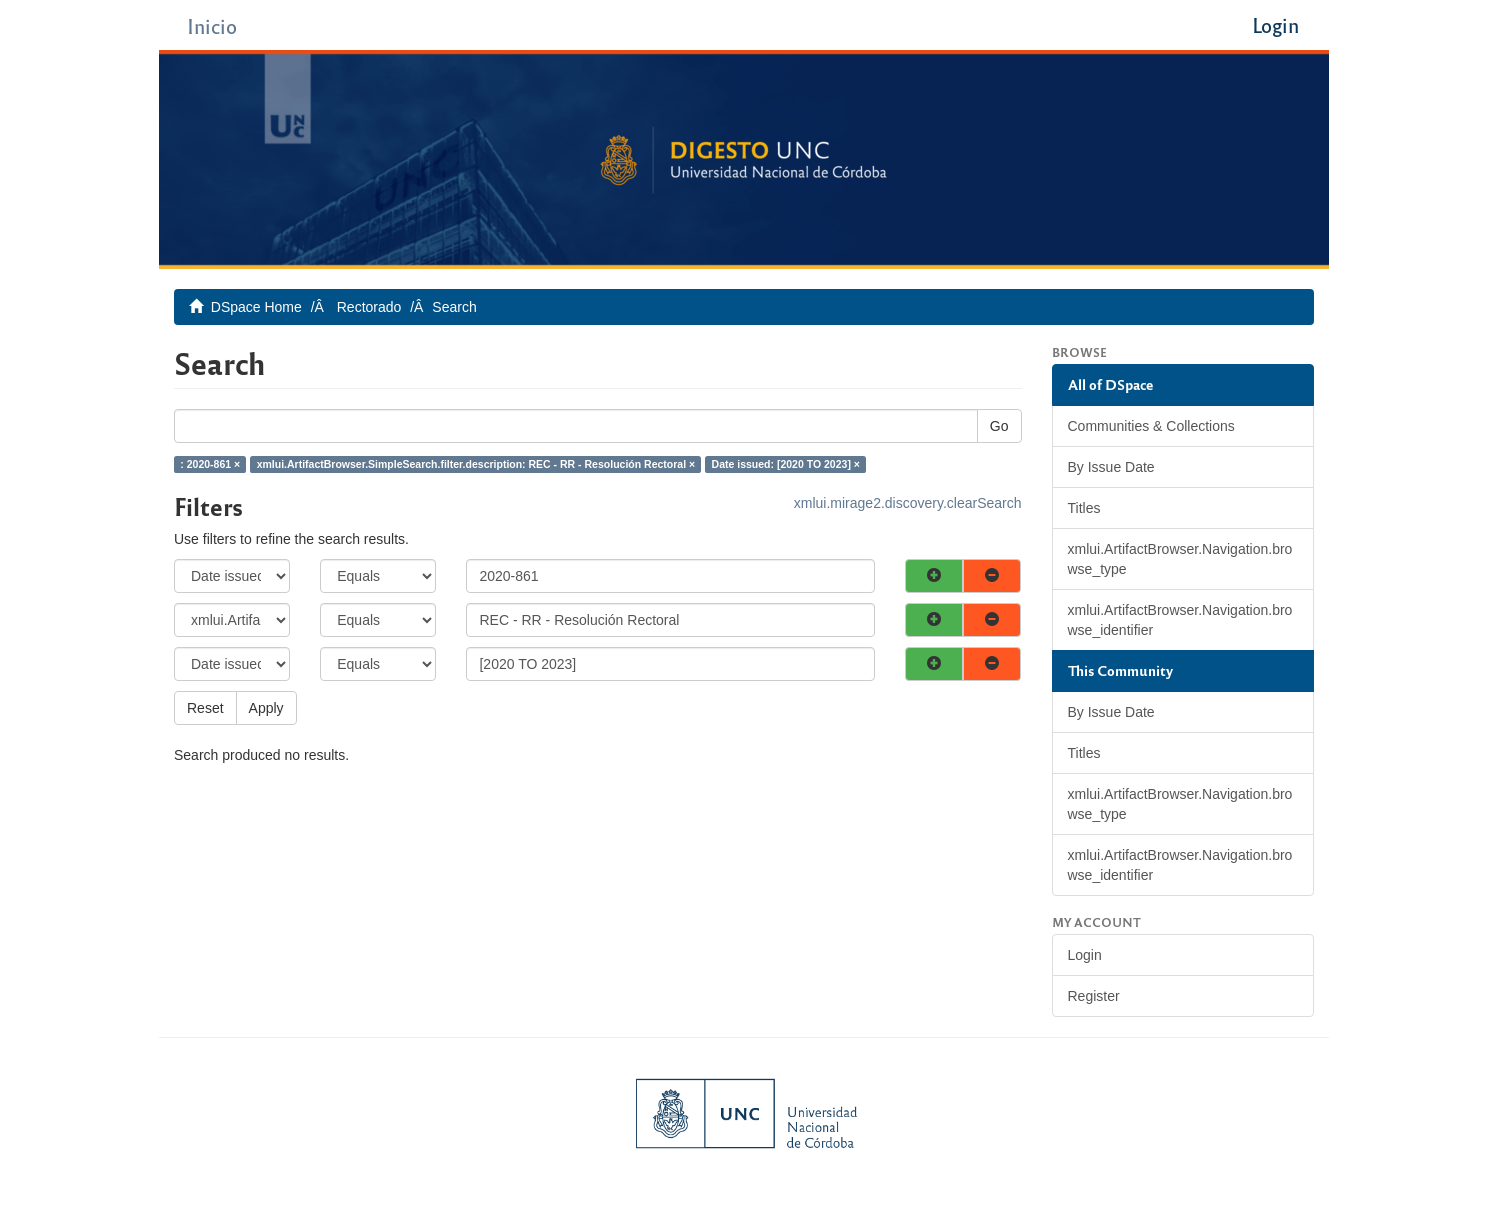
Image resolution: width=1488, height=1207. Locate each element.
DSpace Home (256, 307)
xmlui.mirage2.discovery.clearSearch (908, 503)
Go (999, 426)
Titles (1084, 508)
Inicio (212, 25)
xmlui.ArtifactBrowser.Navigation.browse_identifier (1180, 620)
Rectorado (369, 307)
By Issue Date (1111, 467)
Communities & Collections (1151, 426)
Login (1085, 955)
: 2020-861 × (210, 464)
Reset (205, 708)
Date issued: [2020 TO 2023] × (786, 464)
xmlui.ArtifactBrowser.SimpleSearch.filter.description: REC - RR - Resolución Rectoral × (476, 464)
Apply (266, 708)
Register (1094, 996)
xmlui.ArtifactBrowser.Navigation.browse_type (1180, 559)
